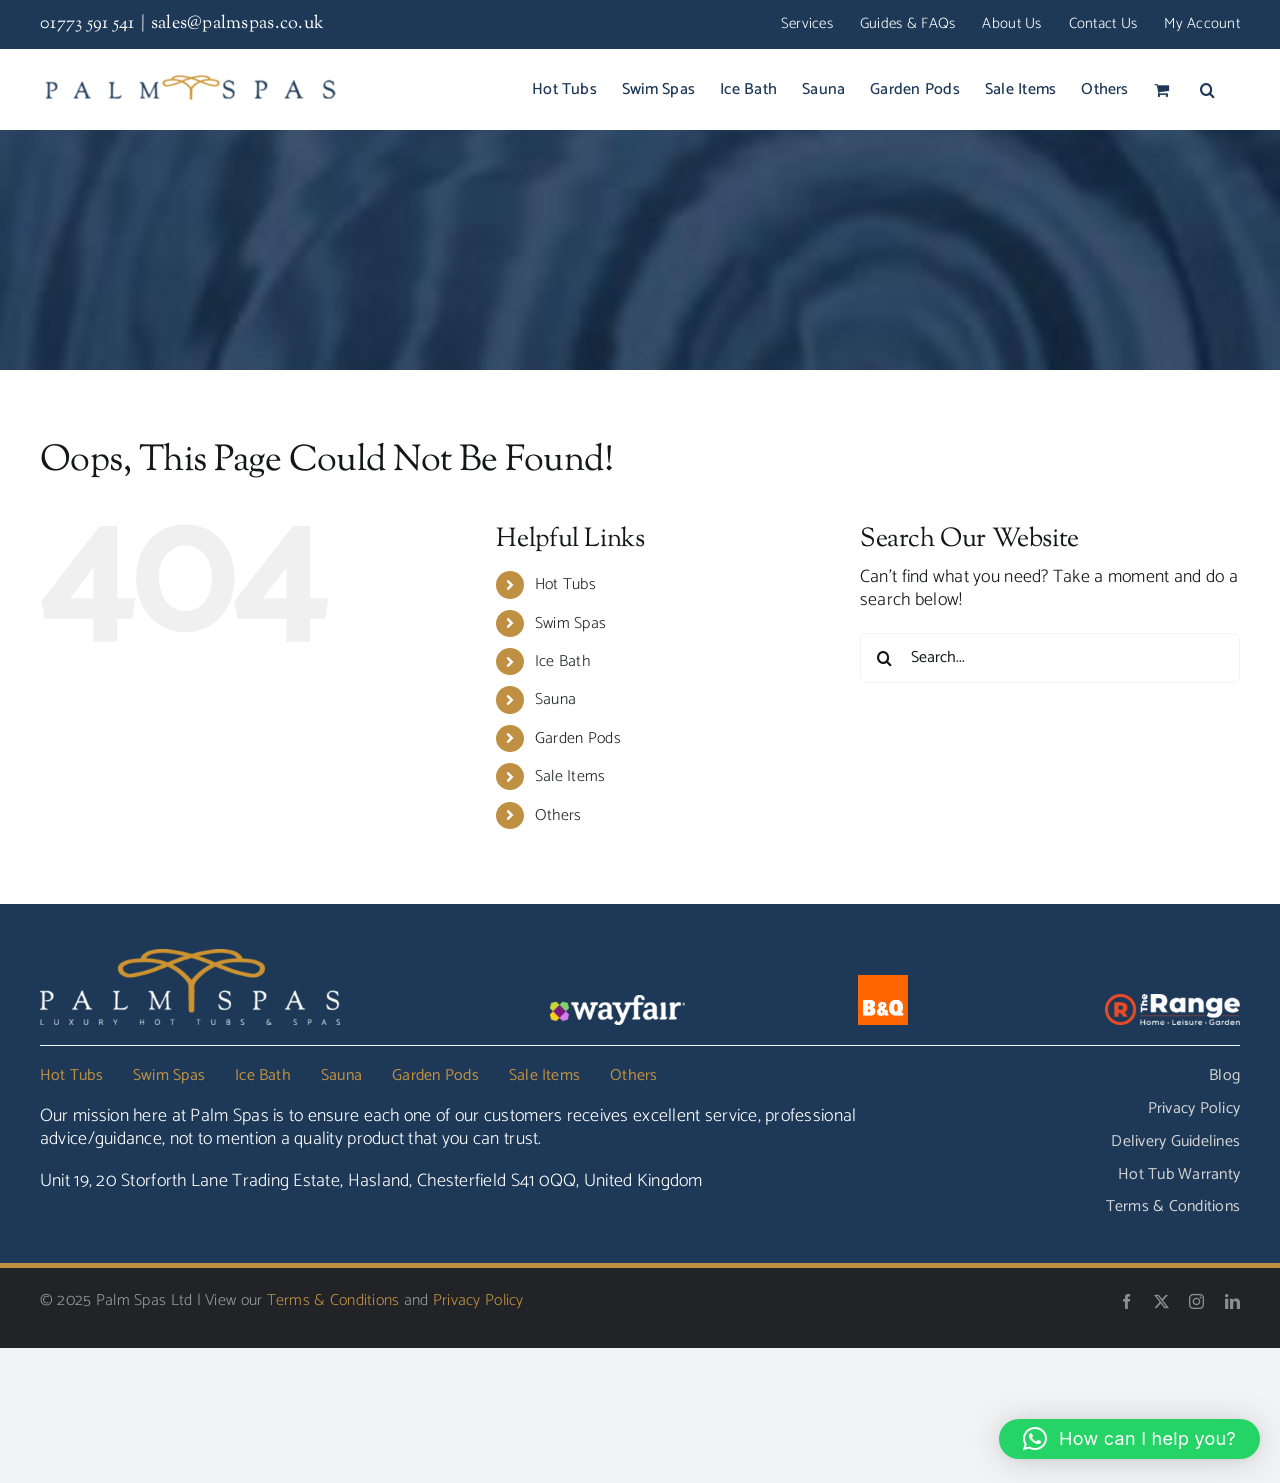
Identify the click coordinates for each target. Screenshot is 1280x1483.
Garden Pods (578, 738)
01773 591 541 (87, 24)
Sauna (555, 699)
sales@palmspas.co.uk (237, 24)
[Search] (885, 658)
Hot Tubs (565, 584)
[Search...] (1050, 658)
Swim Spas (570, 623)
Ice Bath (562, 661)
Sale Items (570, 776)
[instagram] (1196, 1301)
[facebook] (1126, 1301)
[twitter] (1161, 1301)
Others (558, 815)
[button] (1207, 89)
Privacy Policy (478, 1300)
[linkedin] (1232, 1301)
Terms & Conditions (333, 1300)
